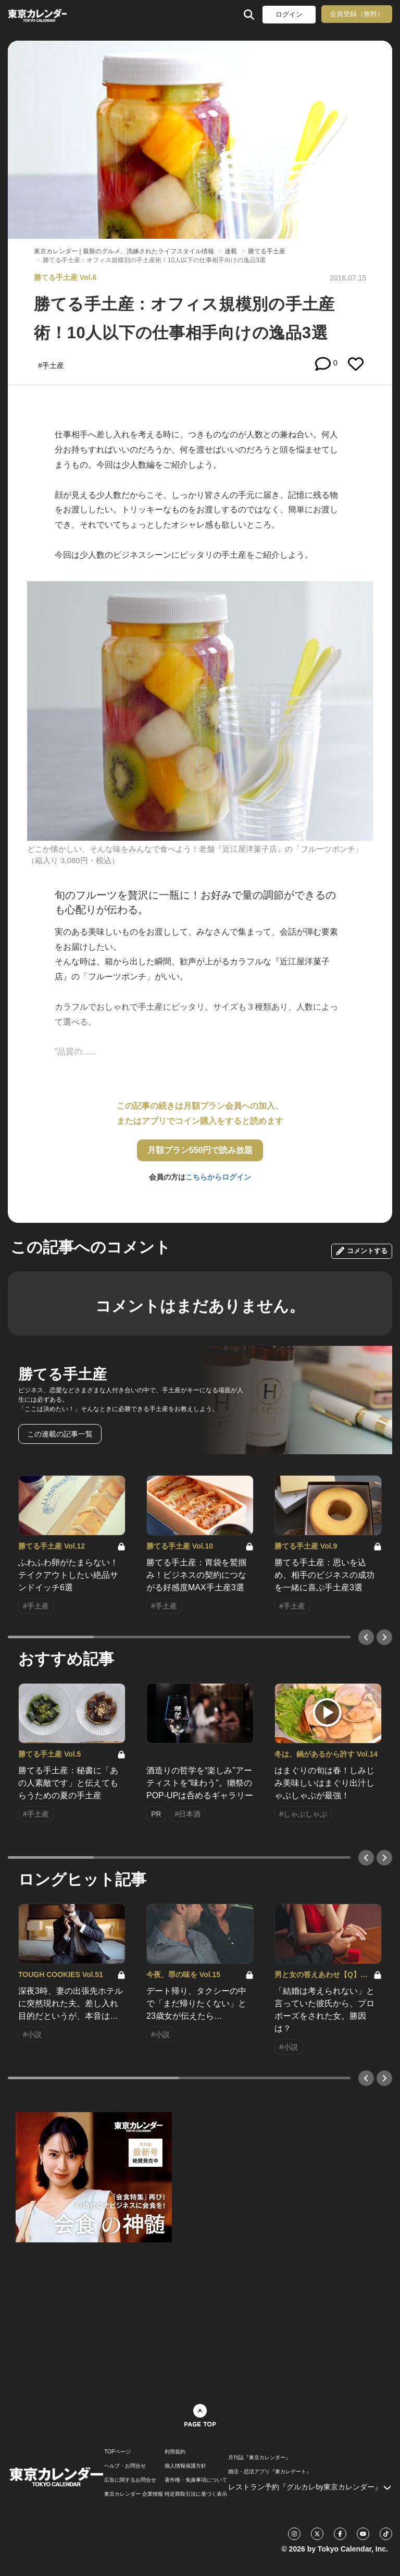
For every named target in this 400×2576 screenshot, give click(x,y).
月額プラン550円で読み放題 (200, 1150)
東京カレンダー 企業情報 (133, 2494)
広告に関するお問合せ (130, 2480)
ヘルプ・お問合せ (125, 2466)
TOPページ (117, 2452)
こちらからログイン (218, 1177)
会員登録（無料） (357, 14)
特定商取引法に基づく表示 (196, 2494)
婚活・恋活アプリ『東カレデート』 (269, 2471)
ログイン (289, 14)
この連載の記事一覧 (60, 1434)
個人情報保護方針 (185, 2466)
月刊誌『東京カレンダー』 (259, 2457)
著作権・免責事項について (196, 2480)
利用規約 (175, 2452)
